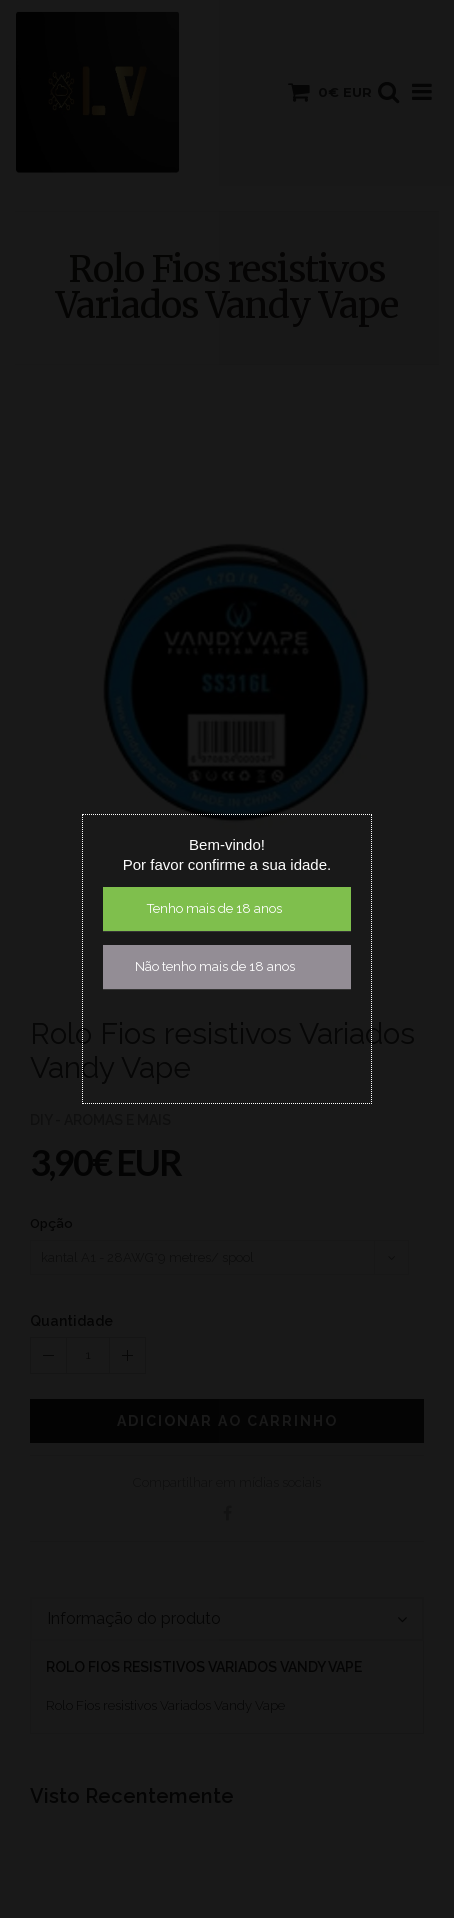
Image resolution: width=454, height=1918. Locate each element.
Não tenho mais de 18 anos (215, 966)
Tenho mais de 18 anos (214, 908)
